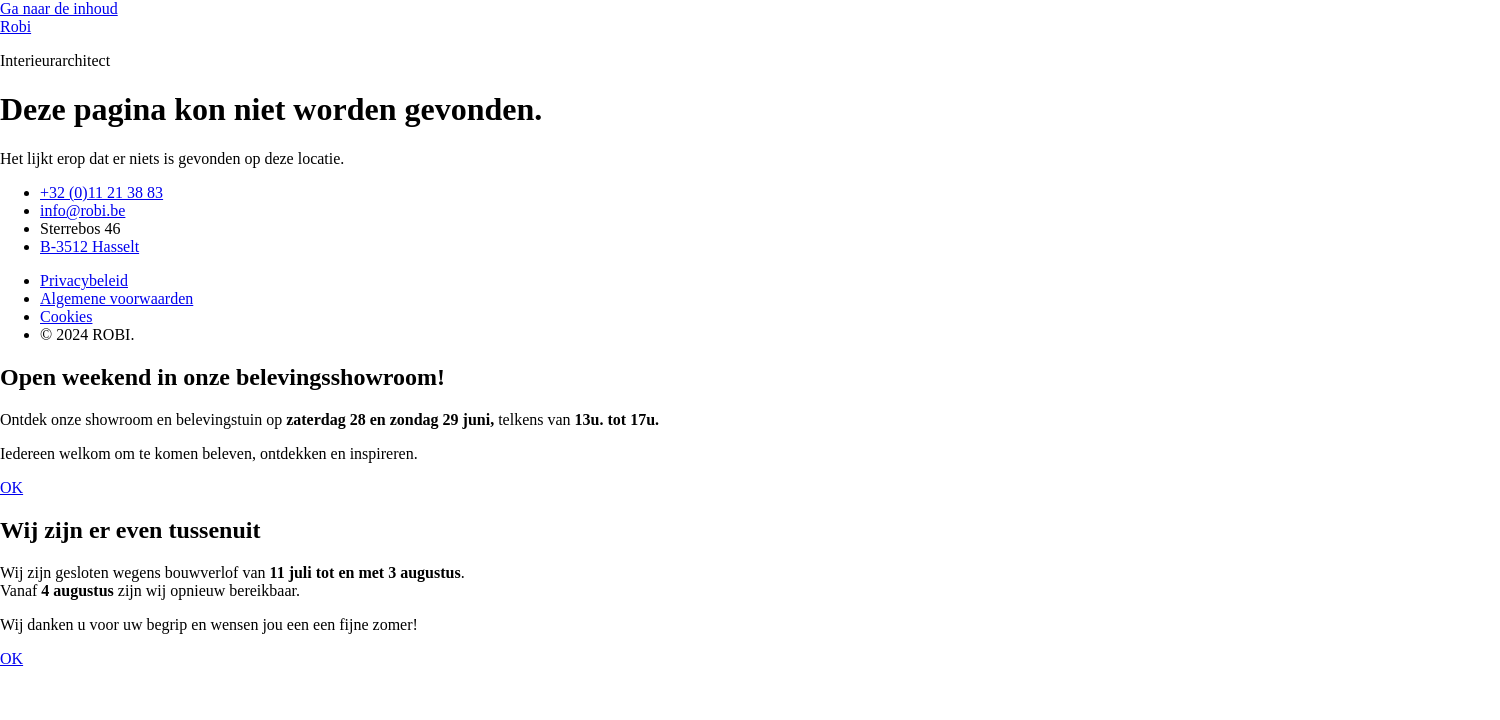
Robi (15, 26)
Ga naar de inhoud (59, 8)
